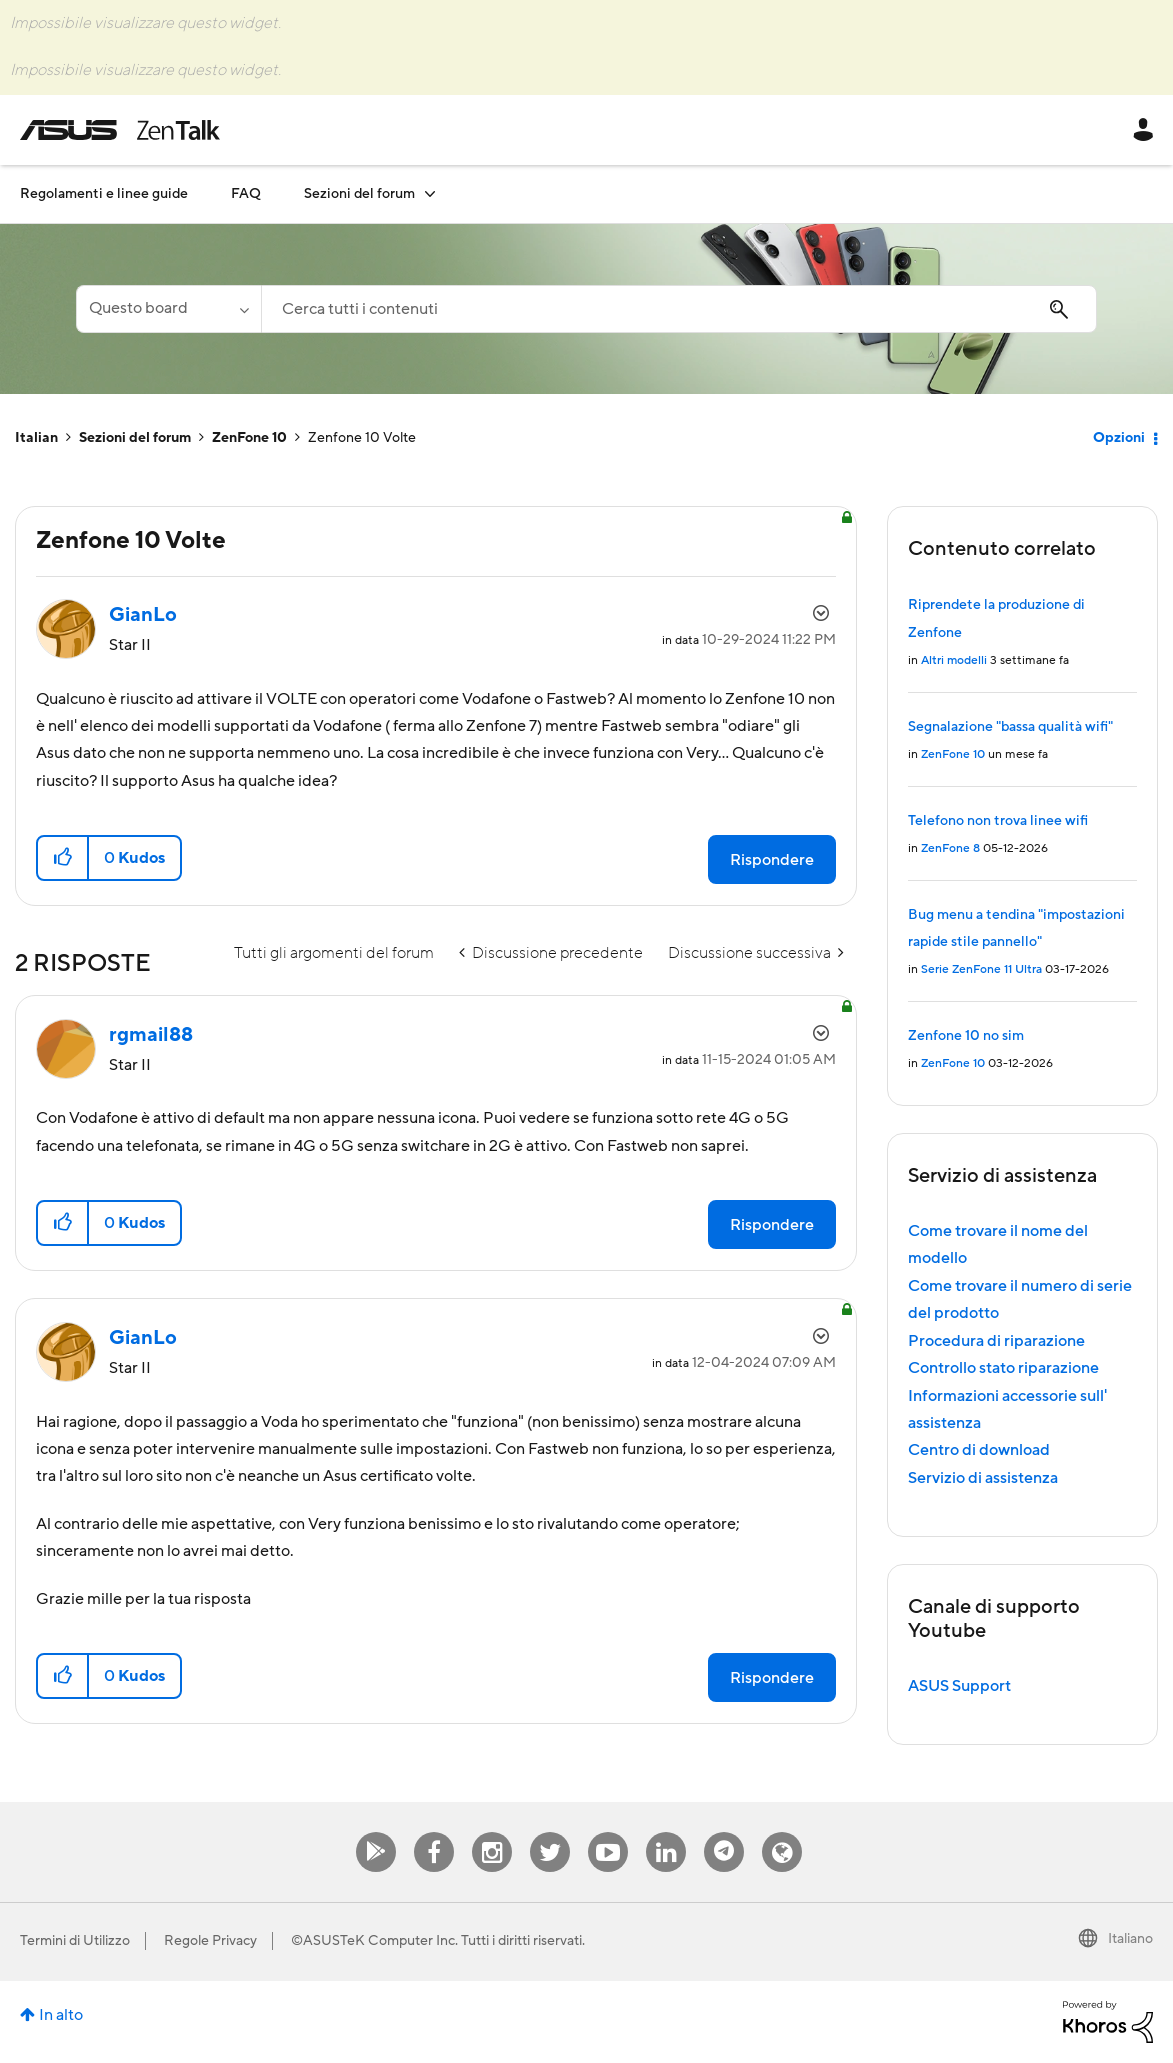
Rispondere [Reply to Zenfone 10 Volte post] (772, 860)
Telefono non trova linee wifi (998, 821)
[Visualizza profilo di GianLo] (143, 615)
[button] (63, 858)
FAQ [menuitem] (246, 194)
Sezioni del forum (135, 438)
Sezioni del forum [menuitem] (359, 194)
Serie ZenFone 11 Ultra (981, 969)
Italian (36, 438)
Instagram (492, 1832)
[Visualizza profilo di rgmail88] (151, 1035)
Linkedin (666, 1832)
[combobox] (679, 309)
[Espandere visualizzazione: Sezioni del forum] (430, 193)
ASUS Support (959, 1686)
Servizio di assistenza (983, 1478)
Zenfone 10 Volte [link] (362, 438)
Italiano (1130, 1939)
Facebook (434, 1832)
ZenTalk (782, 1832)
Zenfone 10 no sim (966, 1036)
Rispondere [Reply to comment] (772, 1225)
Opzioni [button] (1119, 438)
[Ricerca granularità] (168, 309)
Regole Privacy (210, 1941)
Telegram (724, 1832)
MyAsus (376, 1832)
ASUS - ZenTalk (120, 130)
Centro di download (979, 1450)
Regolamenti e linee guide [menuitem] (104, 194)
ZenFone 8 (950, 848)
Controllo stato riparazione (1003, 1368)
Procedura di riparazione (996, 1341)
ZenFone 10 (249, 438)
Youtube (608, 1832)
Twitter (550, 1832)
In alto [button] (61, 2015)
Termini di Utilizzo (75, 1941)
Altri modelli (954, 660)
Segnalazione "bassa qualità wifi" (1010, 727)
